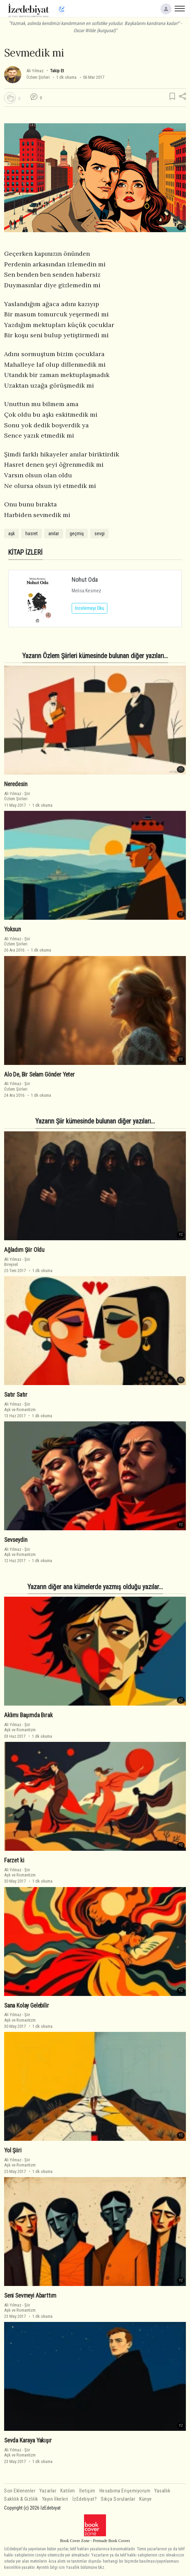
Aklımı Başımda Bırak (28, 1715)
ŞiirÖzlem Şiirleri (17, 796)
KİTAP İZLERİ (25, 552)
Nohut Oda (85, 579)
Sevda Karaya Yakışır (28, 2440)
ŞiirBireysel (17, 1262)
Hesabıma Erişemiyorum (125, 2491)
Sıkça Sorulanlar (118, 2499)
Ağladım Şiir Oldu (24, 1249)
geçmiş (77, 533)
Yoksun (12, 929)
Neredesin (15, 784)
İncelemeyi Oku (89, 608)
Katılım (67, 2491)
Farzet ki (14, 1860)
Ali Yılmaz (35, 70)
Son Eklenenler (19, 2491)
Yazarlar (47, 2491)
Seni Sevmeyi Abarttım (30, 2295)
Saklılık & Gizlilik (21, 2499)
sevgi (99, 533)
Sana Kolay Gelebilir (26, 2005)
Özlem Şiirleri (38, 77)
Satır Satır (15, 1394)
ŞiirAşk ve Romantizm (20, 1407)
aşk (11, 533)
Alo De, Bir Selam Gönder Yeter (39, 1074)
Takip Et (57, 70)
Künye (145, 2499)
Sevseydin (15, 1539)
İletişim (87, 2491)
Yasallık (162, 2491)
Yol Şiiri (12, 2150)
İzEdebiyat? (84, 2499)
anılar (53, 533)
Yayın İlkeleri (55, 2499)
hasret (31, 533)
